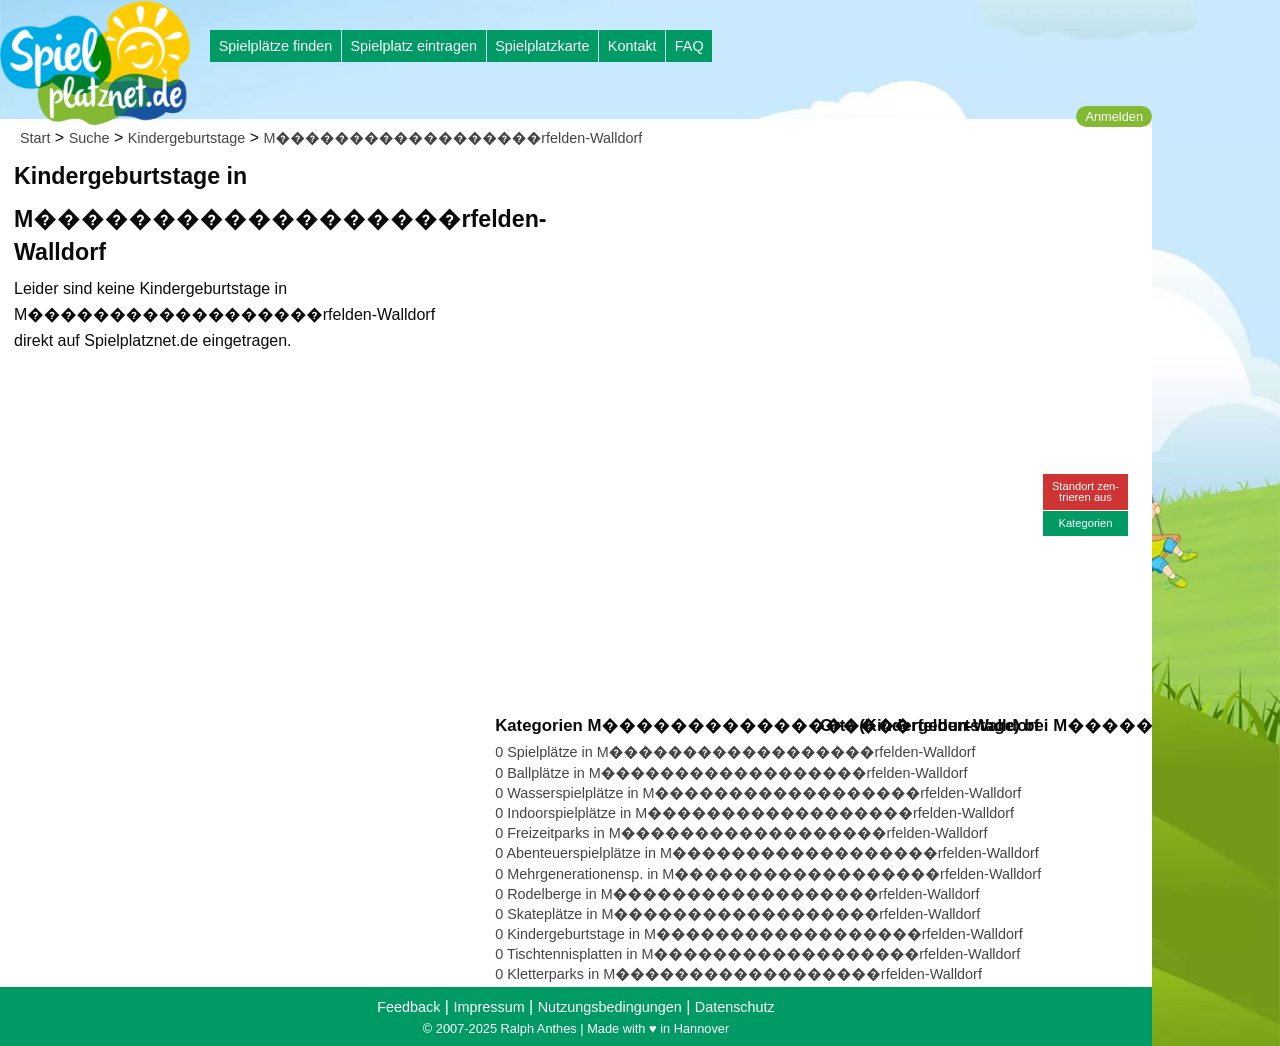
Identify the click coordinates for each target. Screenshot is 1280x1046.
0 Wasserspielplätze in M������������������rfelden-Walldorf (758, 793)
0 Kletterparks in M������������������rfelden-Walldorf (738, 974)
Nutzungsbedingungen (610, 1007)
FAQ (689, 46)
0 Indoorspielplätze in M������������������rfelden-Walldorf (754, 813)
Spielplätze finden (276, 46)
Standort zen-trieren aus (1085, 491)
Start (35, 138)
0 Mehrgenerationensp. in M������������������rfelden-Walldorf (768, 874)
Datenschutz (735, 1007)
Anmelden (1114, 116)
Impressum (488, 1007)
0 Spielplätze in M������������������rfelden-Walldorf (735, 752)
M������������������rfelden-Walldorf (453, 138)
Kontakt (632, 46)
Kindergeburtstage (187, 138)
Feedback (408, 1007)
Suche (89, 138)
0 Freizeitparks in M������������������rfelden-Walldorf (741, 833)
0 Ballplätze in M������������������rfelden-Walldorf (731, 773)
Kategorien (1085, 523)
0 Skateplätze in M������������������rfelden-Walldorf (737, 914)
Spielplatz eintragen (413, 46)
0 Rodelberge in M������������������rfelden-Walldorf (737, 894)
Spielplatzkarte (542, 46)
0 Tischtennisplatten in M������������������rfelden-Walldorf (757, 954)
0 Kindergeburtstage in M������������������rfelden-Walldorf (759, 934)
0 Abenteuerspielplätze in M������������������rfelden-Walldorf (767, 853)
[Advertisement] (722, 190)
